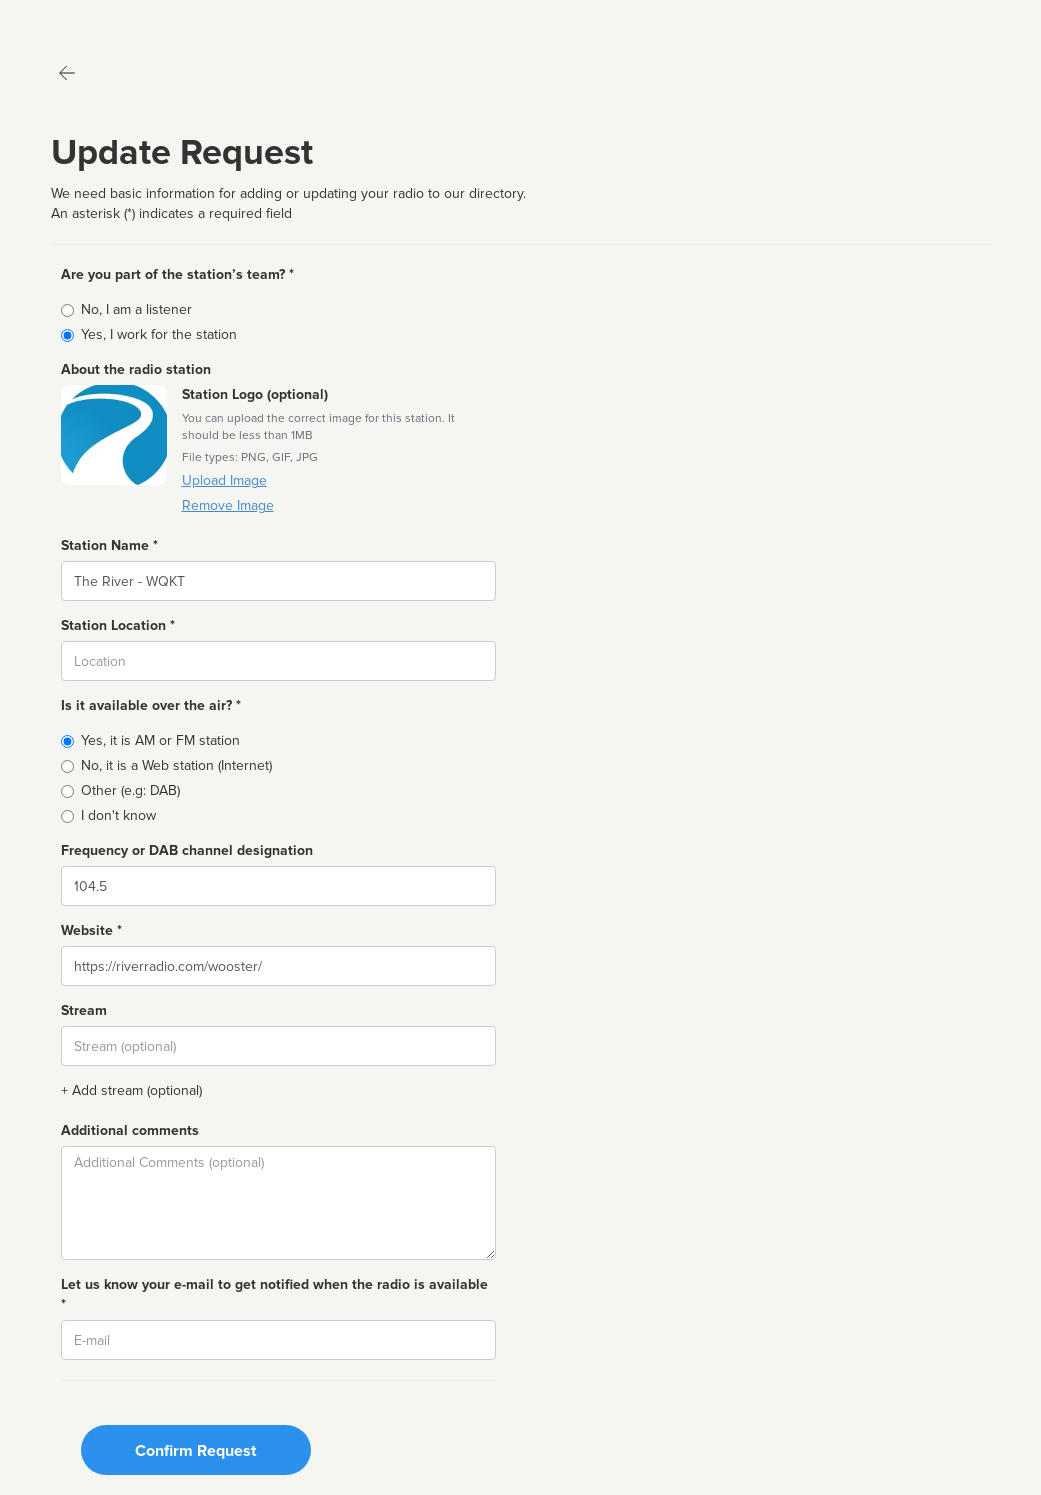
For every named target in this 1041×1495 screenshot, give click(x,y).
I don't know (118, 815)
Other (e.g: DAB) (130, 790)
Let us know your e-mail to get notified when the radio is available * (274, 1294)
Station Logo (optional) (255, 394)
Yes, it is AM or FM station (160, 740)
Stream (84, 1010)
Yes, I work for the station (159, 334)
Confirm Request (195, 1451)
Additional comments (130, 1130)
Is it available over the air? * (151, 705)
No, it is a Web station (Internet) (176, 765)
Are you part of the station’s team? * (177, 274)
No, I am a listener (136, 309)
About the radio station (136, 369)
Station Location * (118, 625)
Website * (91, 930)
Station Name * (109, 545)
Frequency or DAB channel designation (187, 850)
